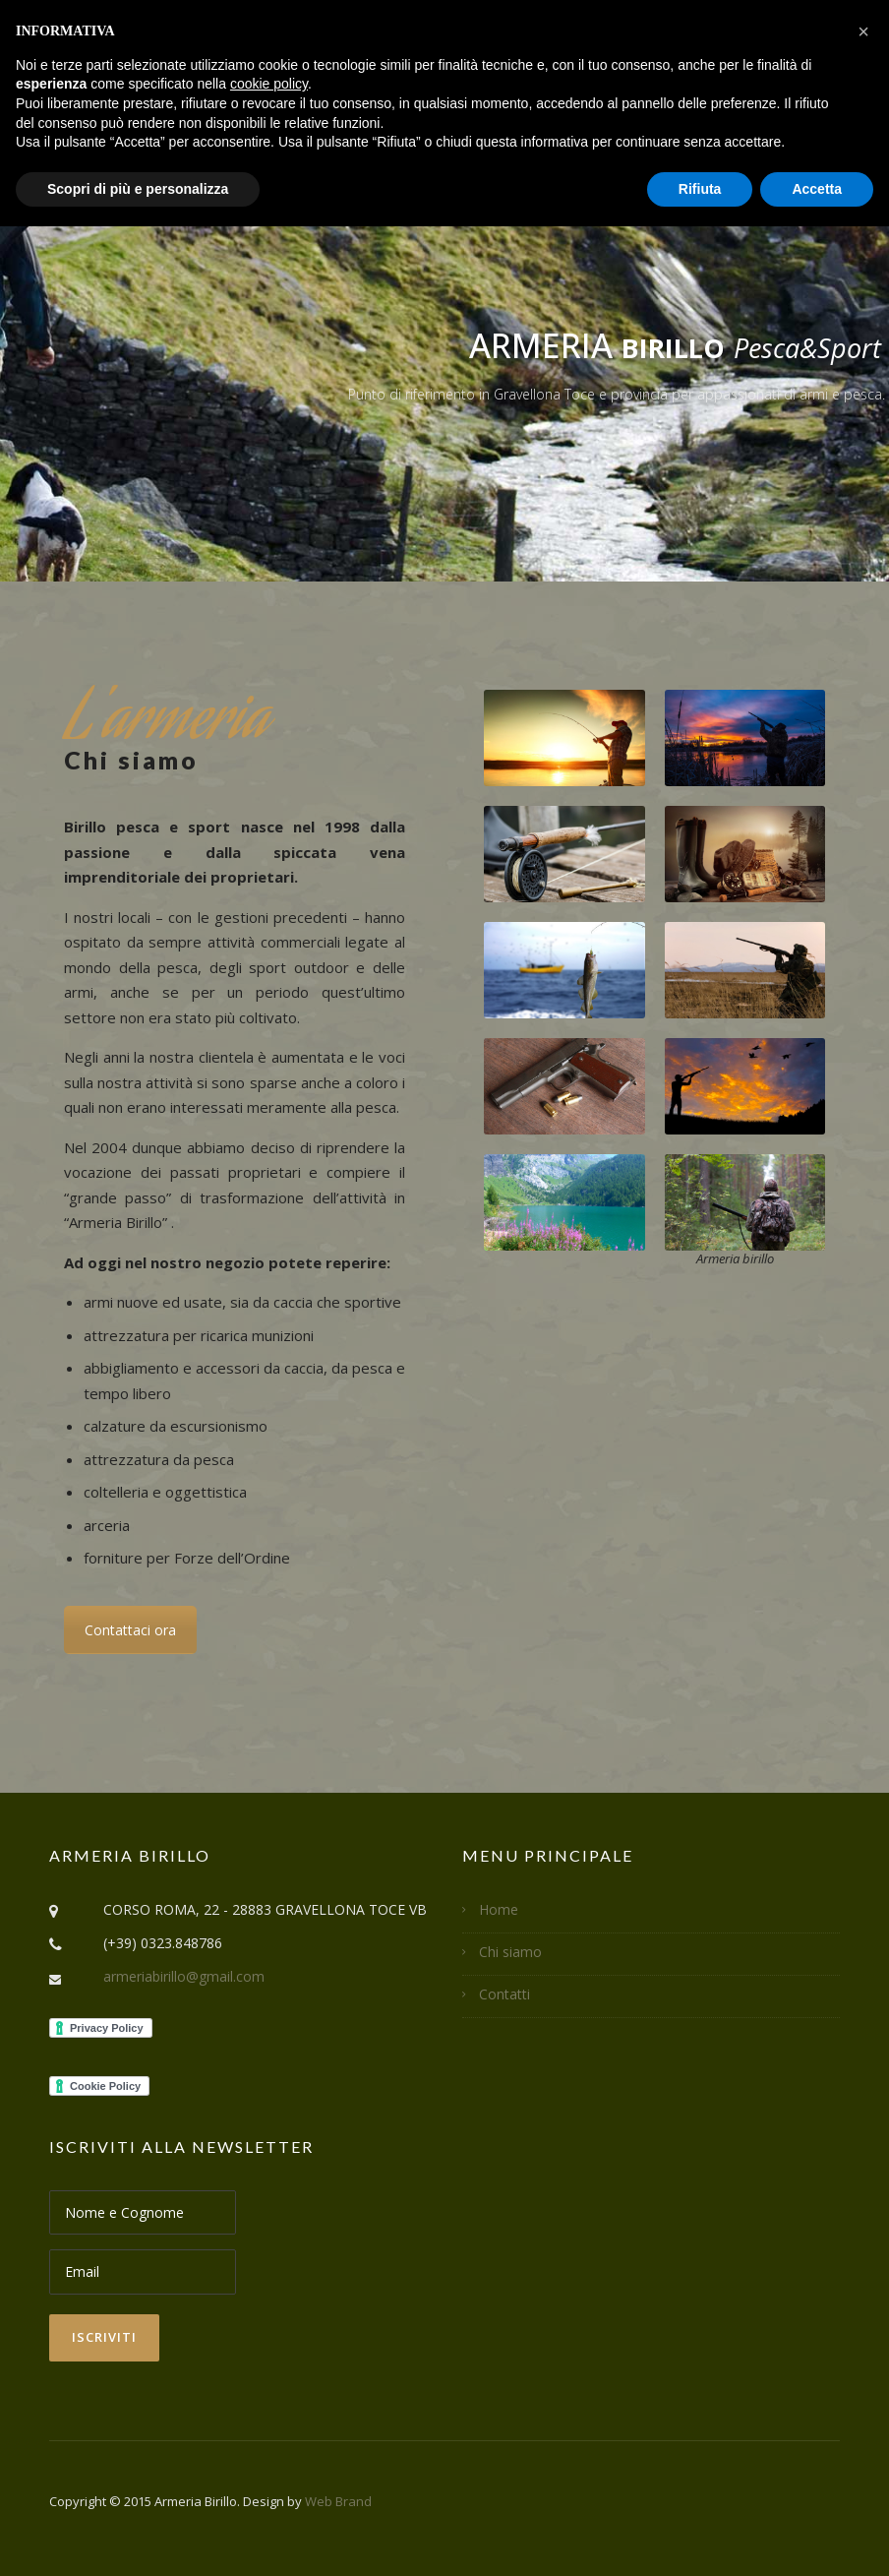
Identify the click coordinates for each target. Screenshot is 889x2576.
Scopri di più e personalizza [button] (137, 189)
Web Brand (338, 2501)
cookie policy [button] (269, 84)
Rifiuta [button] (700, 189)
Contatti (504, 1994)
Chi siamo (510, 1951)
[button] (863, 31)
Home (498, 1909)
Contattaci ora (130, 1630)
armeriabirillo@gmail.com (184, 1976)
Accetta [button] (817, 189)
